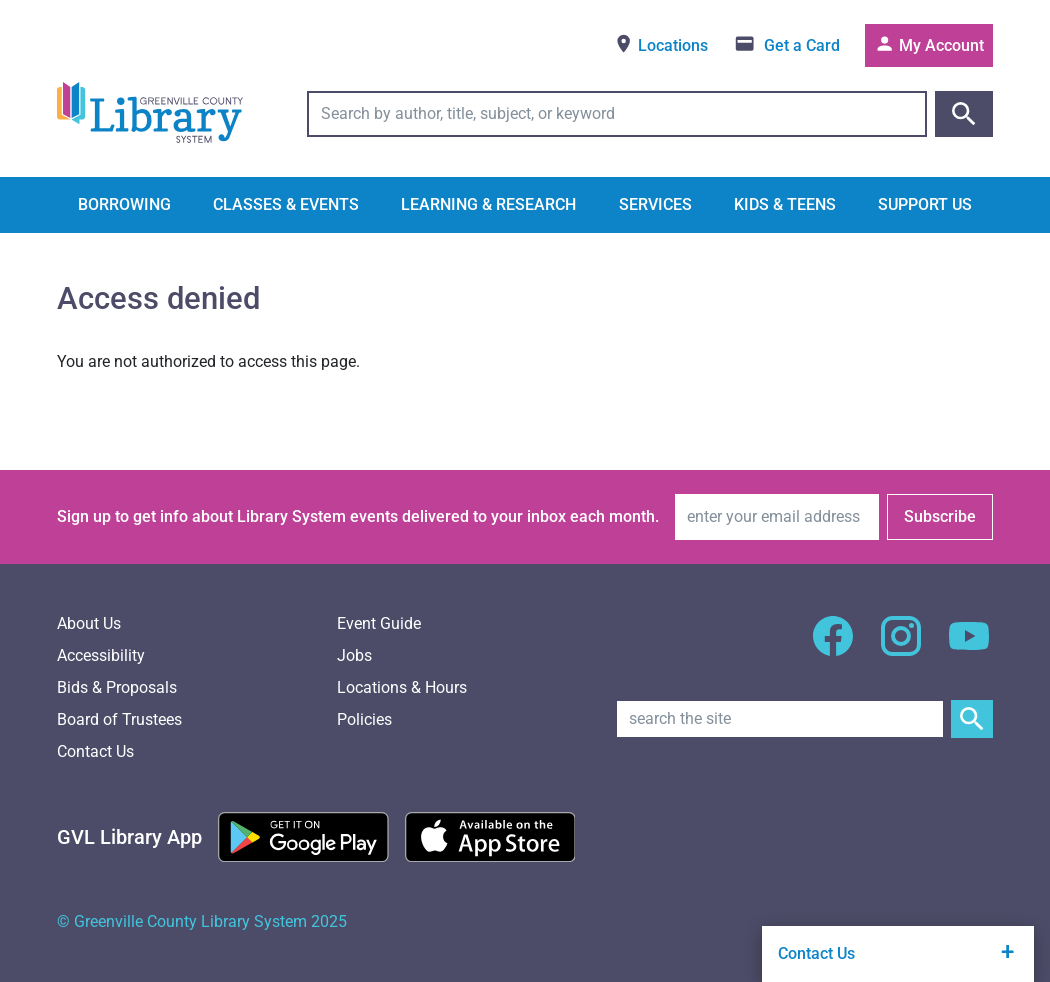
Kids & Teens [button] (785, 204)
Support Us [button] (925, 204)
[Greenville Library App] (129, 837)
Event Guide (379, 623)
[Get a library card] (786, 45)
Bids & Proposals (117, 687)
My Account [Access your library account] (929, 44)
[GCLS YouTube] (969, 647)
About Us (89, 623)
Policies (364, 719)
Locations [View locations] (660, 44)
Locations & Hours (402, 687)
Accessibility (101, 655)
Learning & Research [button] (488, 204)
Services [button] (655, 204)
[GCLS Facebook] (833, 647)
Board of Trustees (119, 719)
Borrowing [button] (124, 204)
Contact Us (95, 751)
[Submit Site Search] (972, 719)
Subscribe (940, 516)
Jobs (354, 655)
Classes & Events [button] (286, 204)
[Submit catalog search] (964, 114)
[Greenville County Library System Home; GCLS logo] (150, 113)
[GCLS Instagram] (901, 647)
